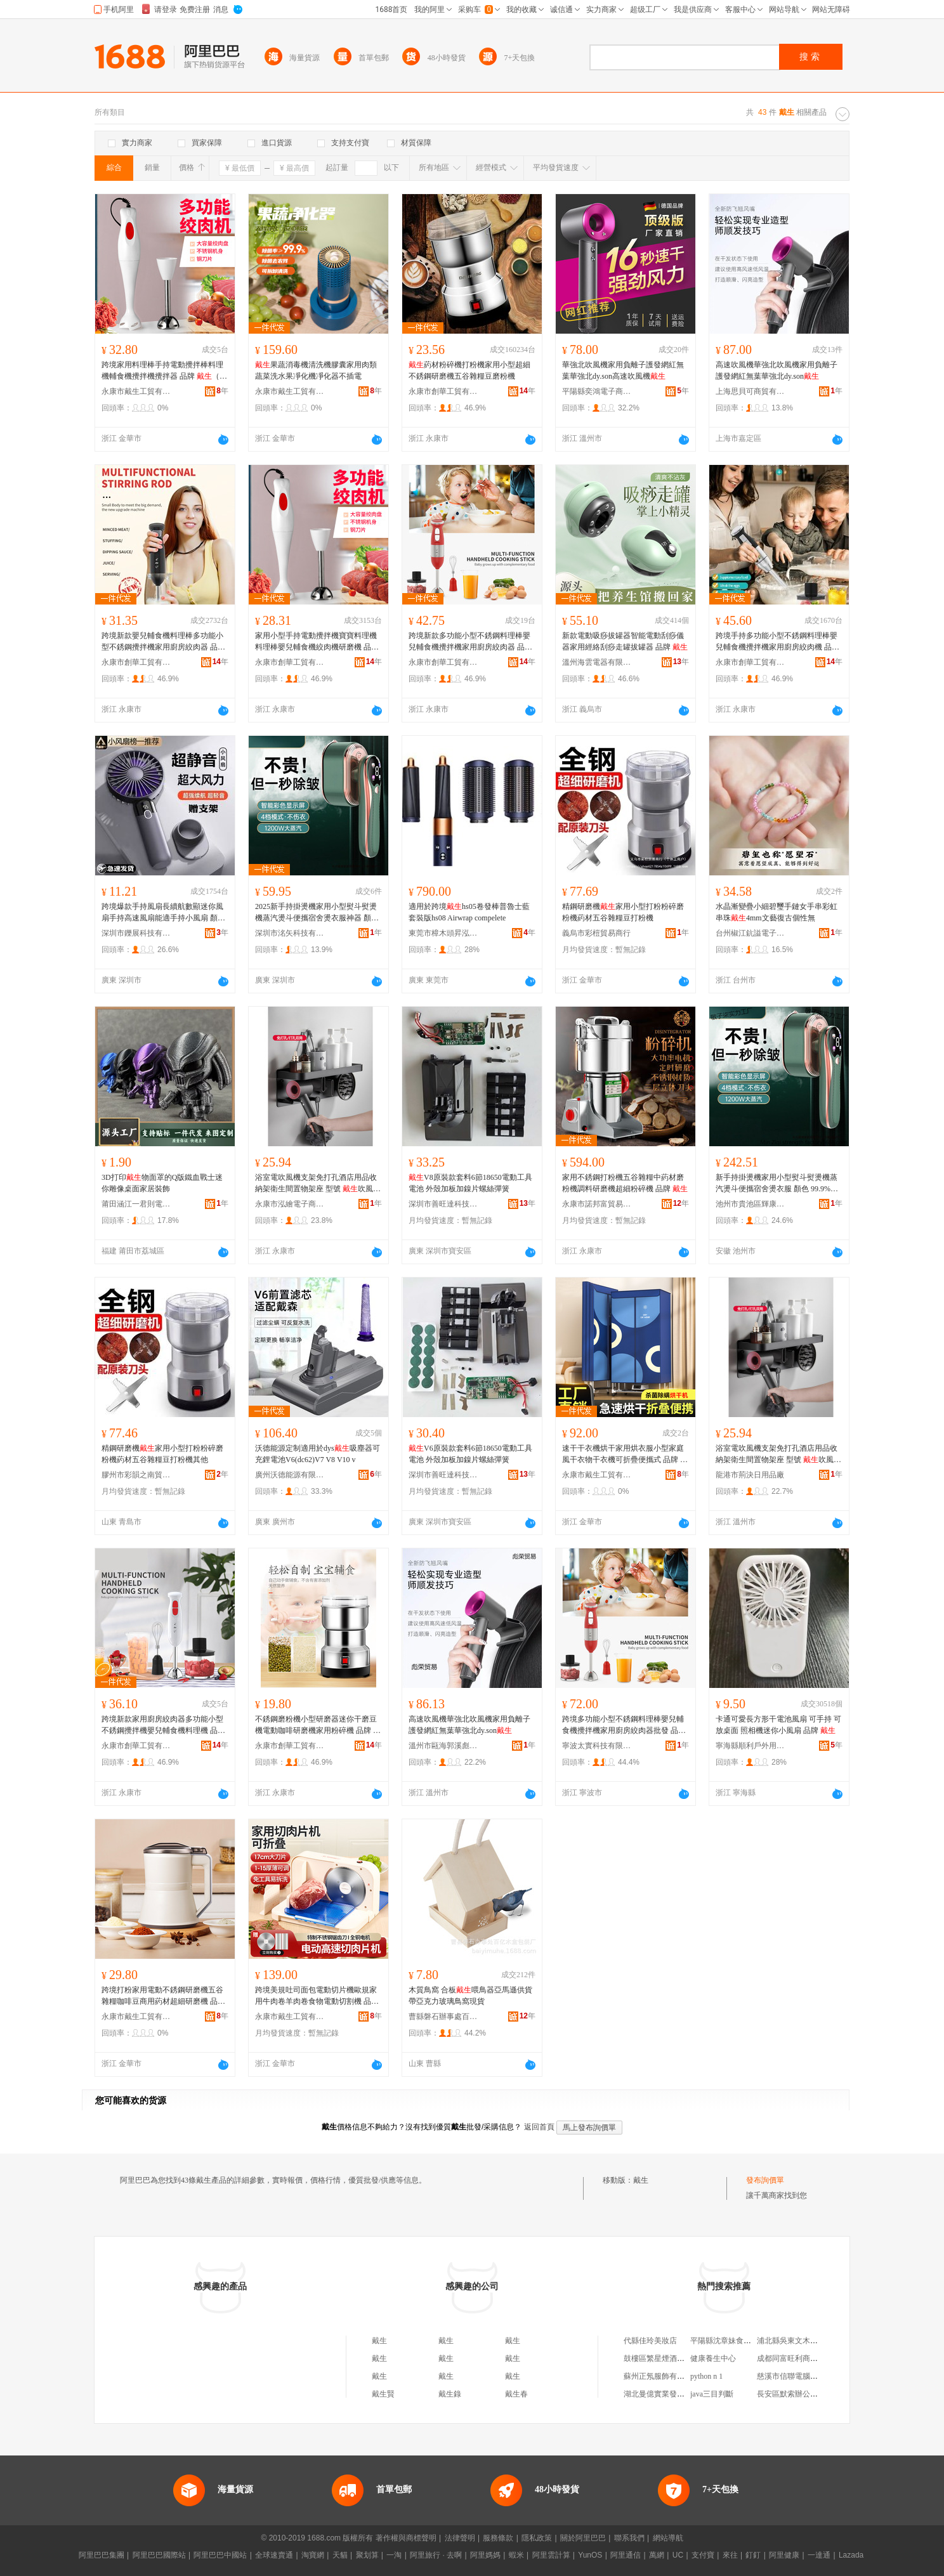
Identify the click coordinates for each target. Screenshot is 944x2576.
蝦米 (516, 2555)
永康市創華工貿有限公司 (443, 391)
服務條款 (498, 2538)
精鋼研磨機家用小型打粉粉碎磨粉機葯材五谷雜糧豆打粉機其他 (162, 1454)
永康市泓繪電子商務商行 (290, 1204)
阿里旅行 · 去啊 (436, 2555)
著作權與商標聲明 (406, 2538)
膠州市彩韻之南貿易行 (136, 1474)
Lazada (851, 2555)
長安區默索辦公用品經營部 (802, 2394)
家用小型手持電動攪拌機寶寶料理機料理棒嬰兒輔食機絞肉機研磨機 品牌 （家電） (317, 642)
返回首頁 (539, 2126)
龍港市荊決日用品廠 (750, 1474)
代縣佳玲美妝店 (650, 2340)
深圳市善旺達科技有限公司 (443, 1204)
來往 (730, 2555)
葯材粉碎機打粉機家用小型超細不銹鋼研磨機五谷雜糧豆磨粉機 (469, 370)
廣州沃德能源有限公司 (290, 1474)
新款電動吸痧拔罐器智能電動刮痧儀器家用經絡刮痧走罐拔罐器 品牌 (625, 641)
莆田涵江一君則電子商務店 (136, 1204)
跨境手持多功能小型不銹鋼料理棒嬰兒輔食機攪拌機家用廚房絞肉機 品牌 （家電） (777, 642)
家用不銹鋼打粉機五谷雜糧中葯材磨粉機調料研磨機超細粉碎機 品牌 (625, 1183)
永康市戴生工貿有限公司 (136, 391)
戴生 (640, 2180)
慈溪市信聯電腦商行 (791, 2376)
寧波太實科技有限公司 (597, 1745)
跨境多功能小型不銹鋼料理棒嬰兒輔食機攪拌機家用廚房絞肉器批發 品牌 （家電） (624, 1725)
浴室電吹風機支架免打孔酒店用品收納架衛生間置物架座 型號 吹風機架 (318, 1183)
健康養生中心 (713, 2358)
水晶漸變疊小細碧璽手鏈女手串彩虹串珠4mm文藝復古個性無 (776, 912)
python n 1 (706, 2376)
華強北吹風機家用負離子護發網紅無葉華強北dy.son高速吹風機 (623, 370)
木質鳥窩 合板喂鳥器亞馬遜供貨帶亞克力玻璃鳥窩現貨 (470, 1995)
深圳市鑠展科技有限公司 (136, 933)
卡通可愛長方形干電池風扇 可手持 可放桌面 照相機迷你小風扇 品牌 (778, 1725)
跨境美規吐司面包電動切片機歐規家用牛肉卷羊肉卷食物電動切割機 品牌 (317, 1996)
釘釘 (753, 2555)
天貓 (340, 2555)
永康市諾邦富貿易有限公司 (597, 1204)
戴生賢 (383, 2394)
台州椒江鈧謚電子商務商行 (750, 933)
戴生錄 (449, 2394)
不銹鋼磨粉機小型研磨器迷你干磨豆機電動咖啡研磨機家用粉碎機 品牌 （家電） (318, 1725)
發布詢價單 (765, 2180)
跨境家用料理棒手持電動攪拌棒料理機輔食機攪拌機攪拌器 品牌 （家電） (164, 371)
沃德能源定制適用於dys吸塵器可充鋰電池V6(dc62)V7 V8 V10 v (317, 1454)
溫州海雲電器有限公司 (597, 662)
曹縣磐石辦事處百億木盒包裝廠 (443, 2016)
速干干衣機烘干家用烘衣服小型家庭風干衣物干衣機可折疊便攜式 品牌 (625, 1454)
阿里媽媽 (485, 2555)
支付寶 (703, 2555)
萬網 (656, 2555)
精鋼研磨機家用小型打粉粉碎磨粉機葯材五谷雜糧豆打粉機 (623, 912)
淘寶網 (312, 2555)
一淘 (394, 2555)
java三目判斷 (711, 2394)
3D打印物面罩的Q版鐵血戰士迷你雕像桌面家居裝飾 (162, 1183)
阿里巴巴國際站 (159, 2555)
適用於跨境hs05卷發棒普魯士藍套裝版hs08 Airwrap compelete (469, 912)
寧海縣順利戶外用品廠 (750, 1745)
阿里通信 (625, 2555)
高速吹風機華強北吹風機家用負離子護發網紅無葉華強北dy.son (776, 370)
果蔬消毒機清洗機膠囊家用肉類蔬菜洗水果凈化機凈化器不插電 (316, 370)
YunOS (590, 2555)
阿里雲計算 (551, 2555)
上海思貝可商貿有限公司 (750, 391)
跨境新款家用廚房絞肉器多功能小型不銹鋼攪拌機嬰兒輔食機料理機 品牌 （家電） (163, 1725)
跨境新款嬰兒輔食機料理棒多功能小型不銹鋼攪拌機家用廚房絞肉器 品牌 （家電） (163, 642)
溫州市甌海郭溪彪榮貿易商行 (443, 1745)
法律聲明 (460, 2538)
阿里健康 (784, 2555)
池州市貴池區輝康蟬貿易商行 (750, 1204)
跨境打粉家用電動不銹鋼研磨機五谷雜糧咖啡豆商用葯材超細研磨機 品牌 (163, 1996)
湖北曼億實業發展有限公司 (669, 2394)
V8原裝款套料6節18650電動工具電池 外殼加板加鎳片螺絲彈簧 (470, 1183)
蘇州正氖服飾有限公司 (662, 2376)
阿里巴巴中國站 (220, 2555)
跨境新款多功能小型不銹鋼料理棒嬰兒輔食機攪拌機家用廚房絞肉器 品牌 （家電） (470, 642)
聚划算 (367, 2555)
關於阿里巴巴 (583, 2538)
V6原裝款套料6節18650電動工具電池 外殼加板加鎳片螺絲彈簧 (470, 1454)
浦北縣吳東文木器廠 (791, 2340)
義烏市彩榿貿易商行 (596, 933)
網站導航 (668, 2538)
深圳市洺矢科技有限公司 (290, 933)
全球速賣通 (274, 2555)
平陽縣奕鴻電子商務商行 (597, 391)
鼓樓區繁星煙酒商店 (658, 2358)
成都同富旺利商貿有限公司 (802, 2358)
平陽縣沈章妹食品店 (724, 2340)
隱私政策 (536, 2538)
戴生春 (516, 2394)
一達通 (819, 2555)
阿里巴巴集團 (101, 2555)
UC (677, 2555)
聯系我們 (629, 2538)
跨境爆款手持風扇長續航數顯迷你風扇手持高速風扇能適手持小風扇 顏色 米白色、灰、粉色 (163, 913)
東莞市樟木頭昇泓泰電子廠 (443, 933)
